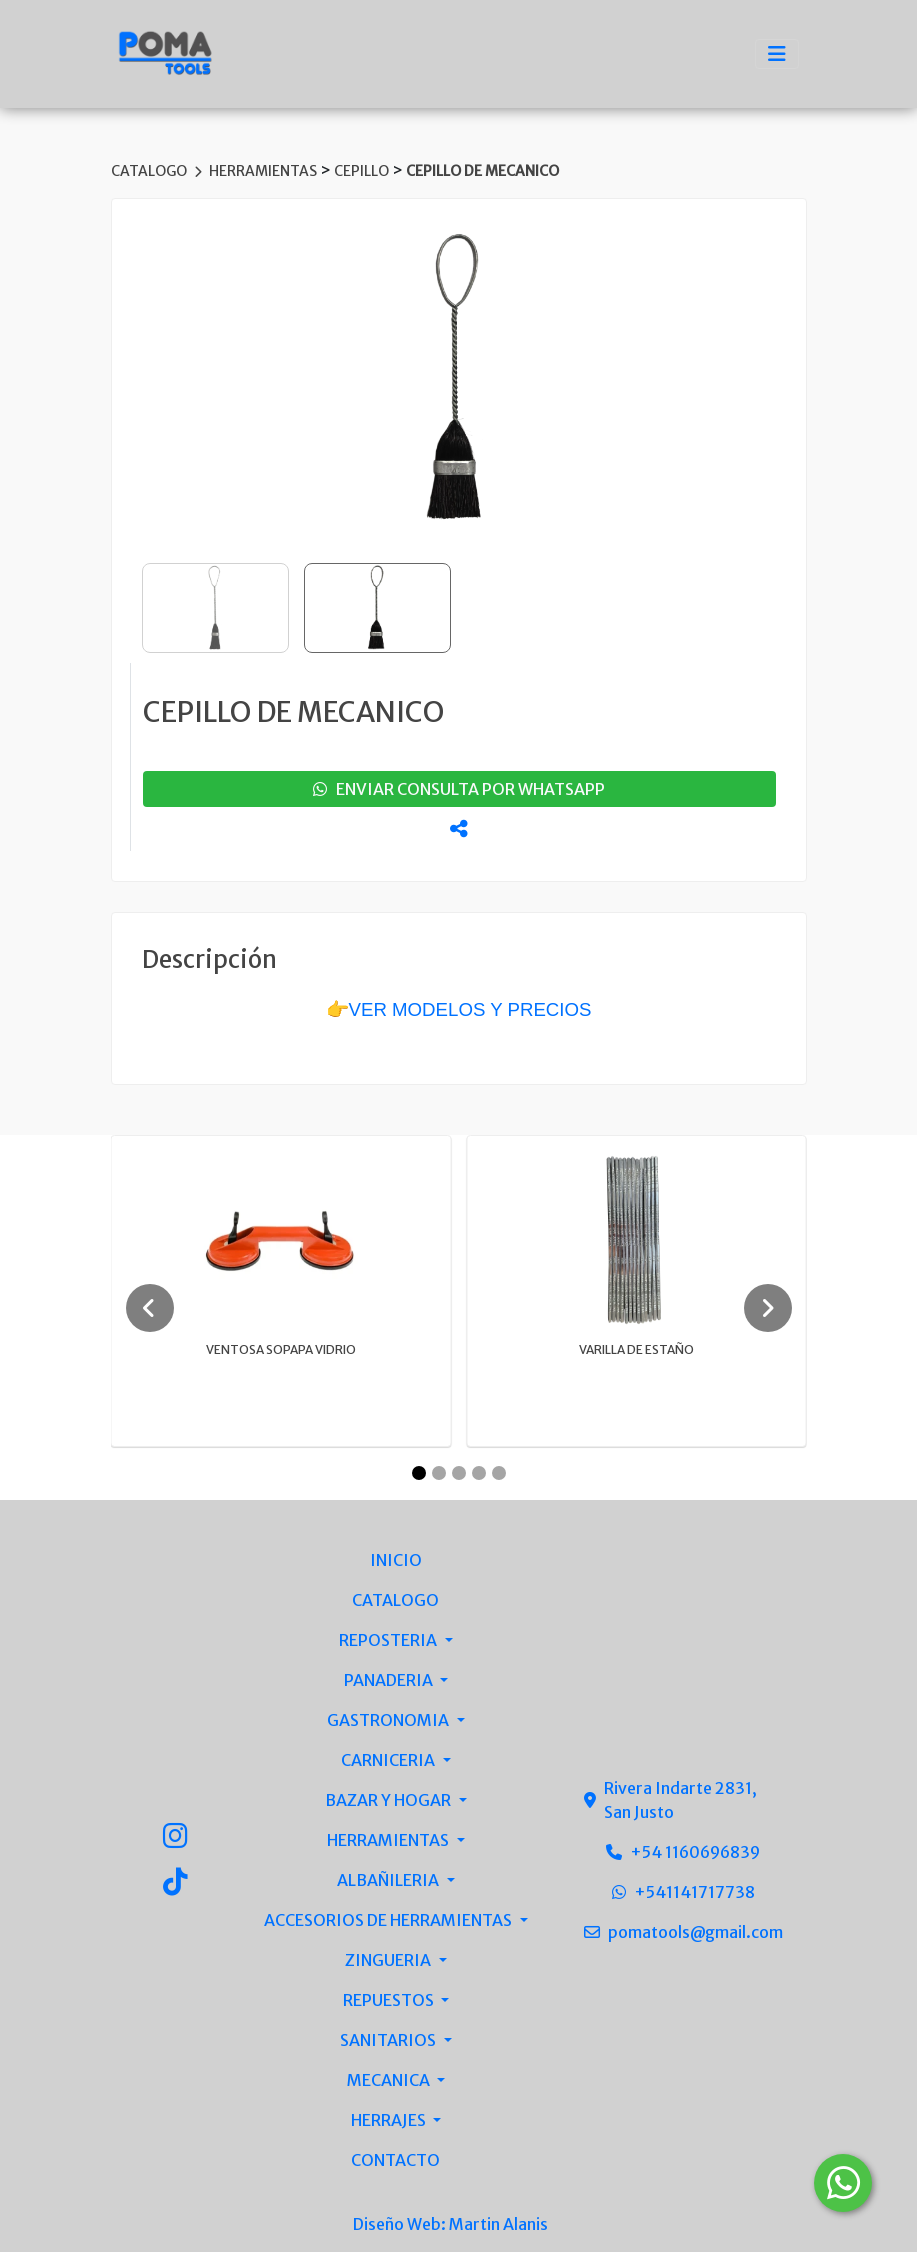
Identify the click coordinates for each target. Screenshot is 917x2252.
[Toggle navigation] (777, 54)
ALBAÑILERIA (389, 1880)
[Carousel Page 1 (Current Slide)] (419, 1473)
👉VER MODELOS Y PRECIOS (459, 1009)
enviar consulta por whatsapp (459, 789)
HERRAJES (390, 2120)
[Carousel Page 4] (479, 1473)
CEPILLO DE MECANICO (482, 171)
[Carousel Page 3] (459, 1473)
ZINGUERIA (389, 1960)
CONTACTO (395, 2160)
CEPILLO (363, 171)
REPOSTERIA (389, 1640)
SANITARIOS (389, 2040)
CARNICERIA (389, 1760)
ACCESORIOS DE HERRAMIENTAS (389, 1920)
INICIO (396, 1560)
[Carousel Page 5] (499, 1473)
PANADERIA (390, 1680)
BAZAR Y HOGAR (389, 1800)
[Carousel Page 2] (439, 1473)
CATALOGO (150, 171)
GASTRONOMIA (389, 1720)
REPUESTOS (390, 2000)
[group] (459, 379)
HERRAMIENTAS (264, 171)
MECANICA (390, 2080)
